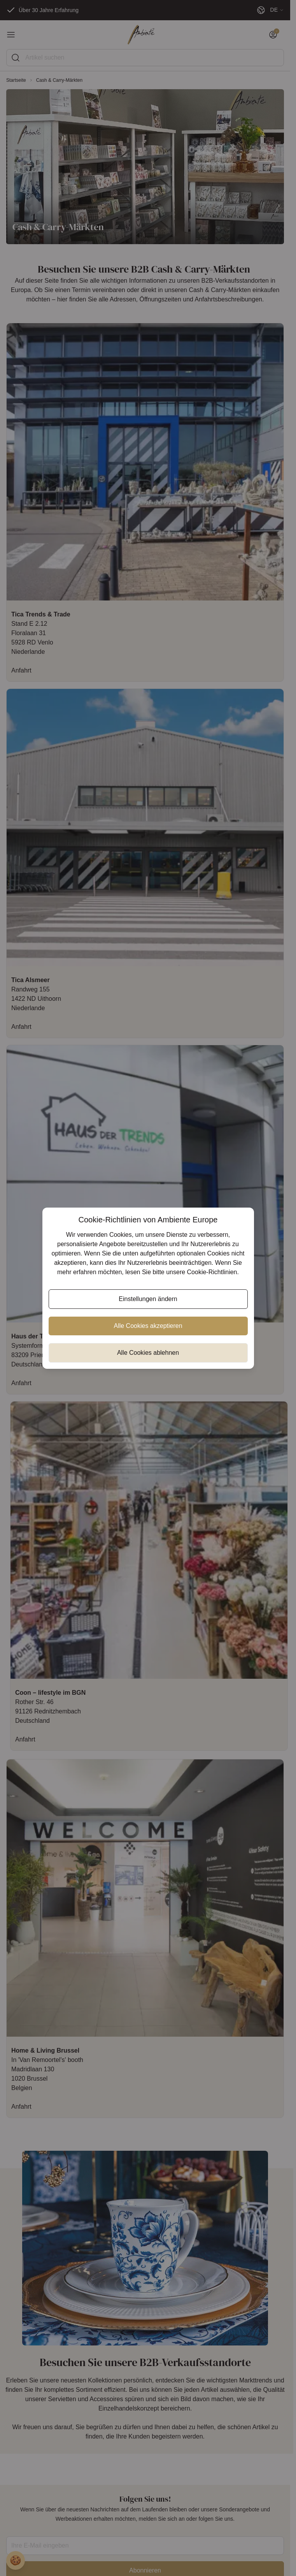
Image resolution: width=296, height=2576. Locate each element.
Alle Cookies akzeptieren (148, 1325)
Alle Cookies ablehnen (148, 1352)
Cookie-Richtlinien (212, 1272)
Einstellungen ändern (148, 1299)
